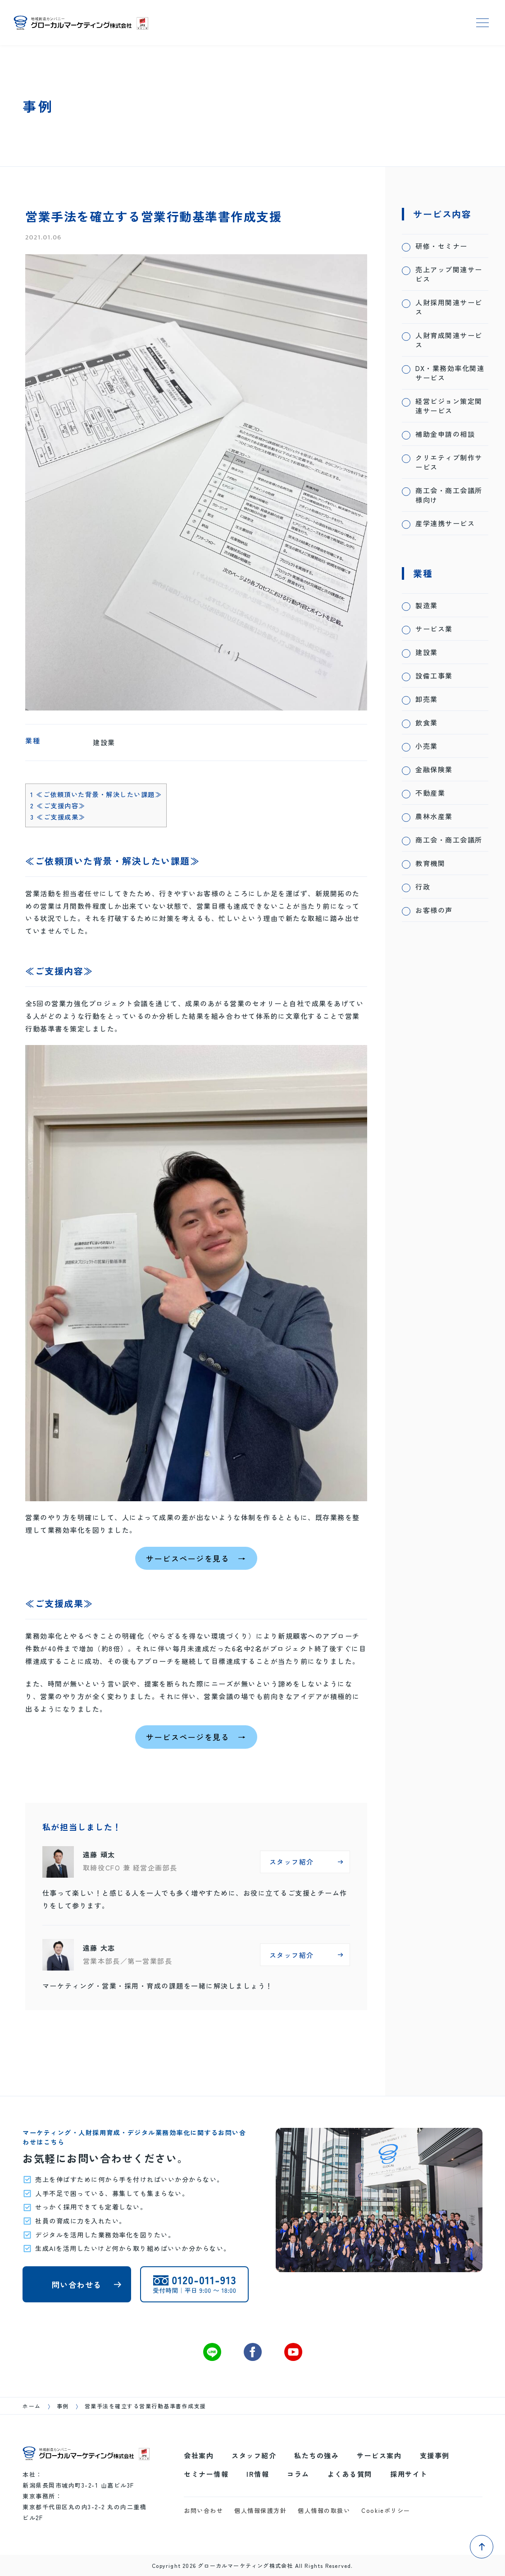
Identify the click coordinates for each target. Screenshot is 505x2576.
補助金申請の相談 (445, 434)
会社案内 (199, 2455)
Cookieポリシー (385, 2510)
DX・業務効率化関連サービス (449, 372)
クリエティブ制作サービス (448, 462)
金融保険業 (434, 769)
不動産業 (430, 793)
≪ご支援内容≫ (58, 805)
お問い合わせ (203, 2510)
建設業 (426, 652)
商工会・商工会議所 (448, 839)
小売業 (426, 746)
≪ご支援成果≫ (58, 816)
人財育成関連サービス (448, 339)
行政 (422, 886)
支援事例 (435, 2455)
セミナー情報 (206, 2474)
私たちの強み (316, 2455)
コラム (298, 2474)
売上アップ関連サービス (448, 274)
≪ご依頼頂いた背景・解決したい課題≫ (96, 794)
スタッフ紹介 (254, 2455)
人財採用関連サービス (448, 307)
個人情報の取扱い (324, 2510)
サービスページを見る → (196, 1558)
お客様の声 (434, 910)
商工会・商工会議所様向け (448, 495)
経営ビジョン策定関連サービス (448, 405)
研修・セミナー (441, 246)
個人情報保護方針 (260, 2510)
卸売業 (426, 699)
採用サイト (409, 2474)
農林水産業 (434, 816)
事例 (63, 2406)
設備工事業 (434, 675)
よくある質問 (350, 2474)
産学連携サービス (445, 523)
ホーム (32, 2406)
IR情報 (257, 2474)
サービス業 (434, 628)
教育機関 (430, 863)
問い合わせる (77, 2284)
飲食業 (426, 722)
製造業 (426, 605)
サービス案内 (379, 2455)
